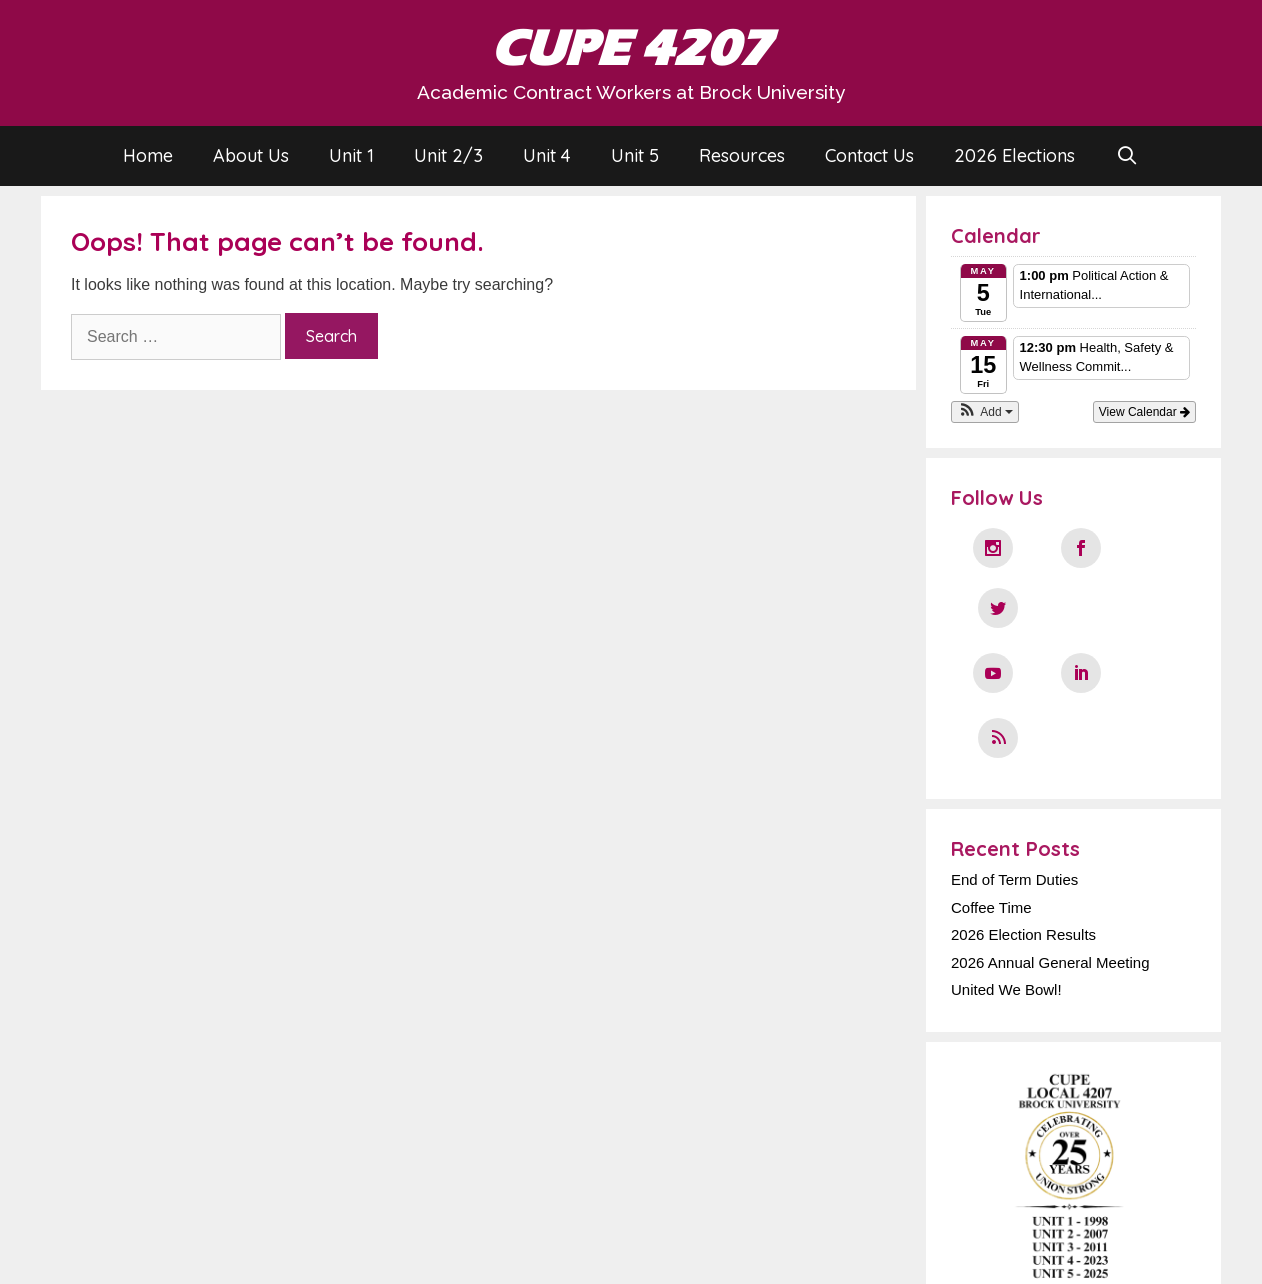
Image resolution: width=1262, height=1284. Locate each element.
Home (148, 155)
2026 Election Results (1023, 809)
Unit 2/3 (448, 155)
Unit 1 (351, 155)
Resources (742, 155)
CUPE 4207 (631, 48)
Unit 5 (635, 155)
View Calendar (1144, 412)
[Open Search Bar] (1126, 156)
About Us (251, 155)
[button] (985, 412)
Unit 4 (547, 155)
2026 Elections (1014, 155)
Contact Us (869, 155)
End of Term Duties (1014, 754)
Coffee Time (991, 782)
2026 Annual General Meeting (1050, 837)
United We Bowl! (1006, 864)
